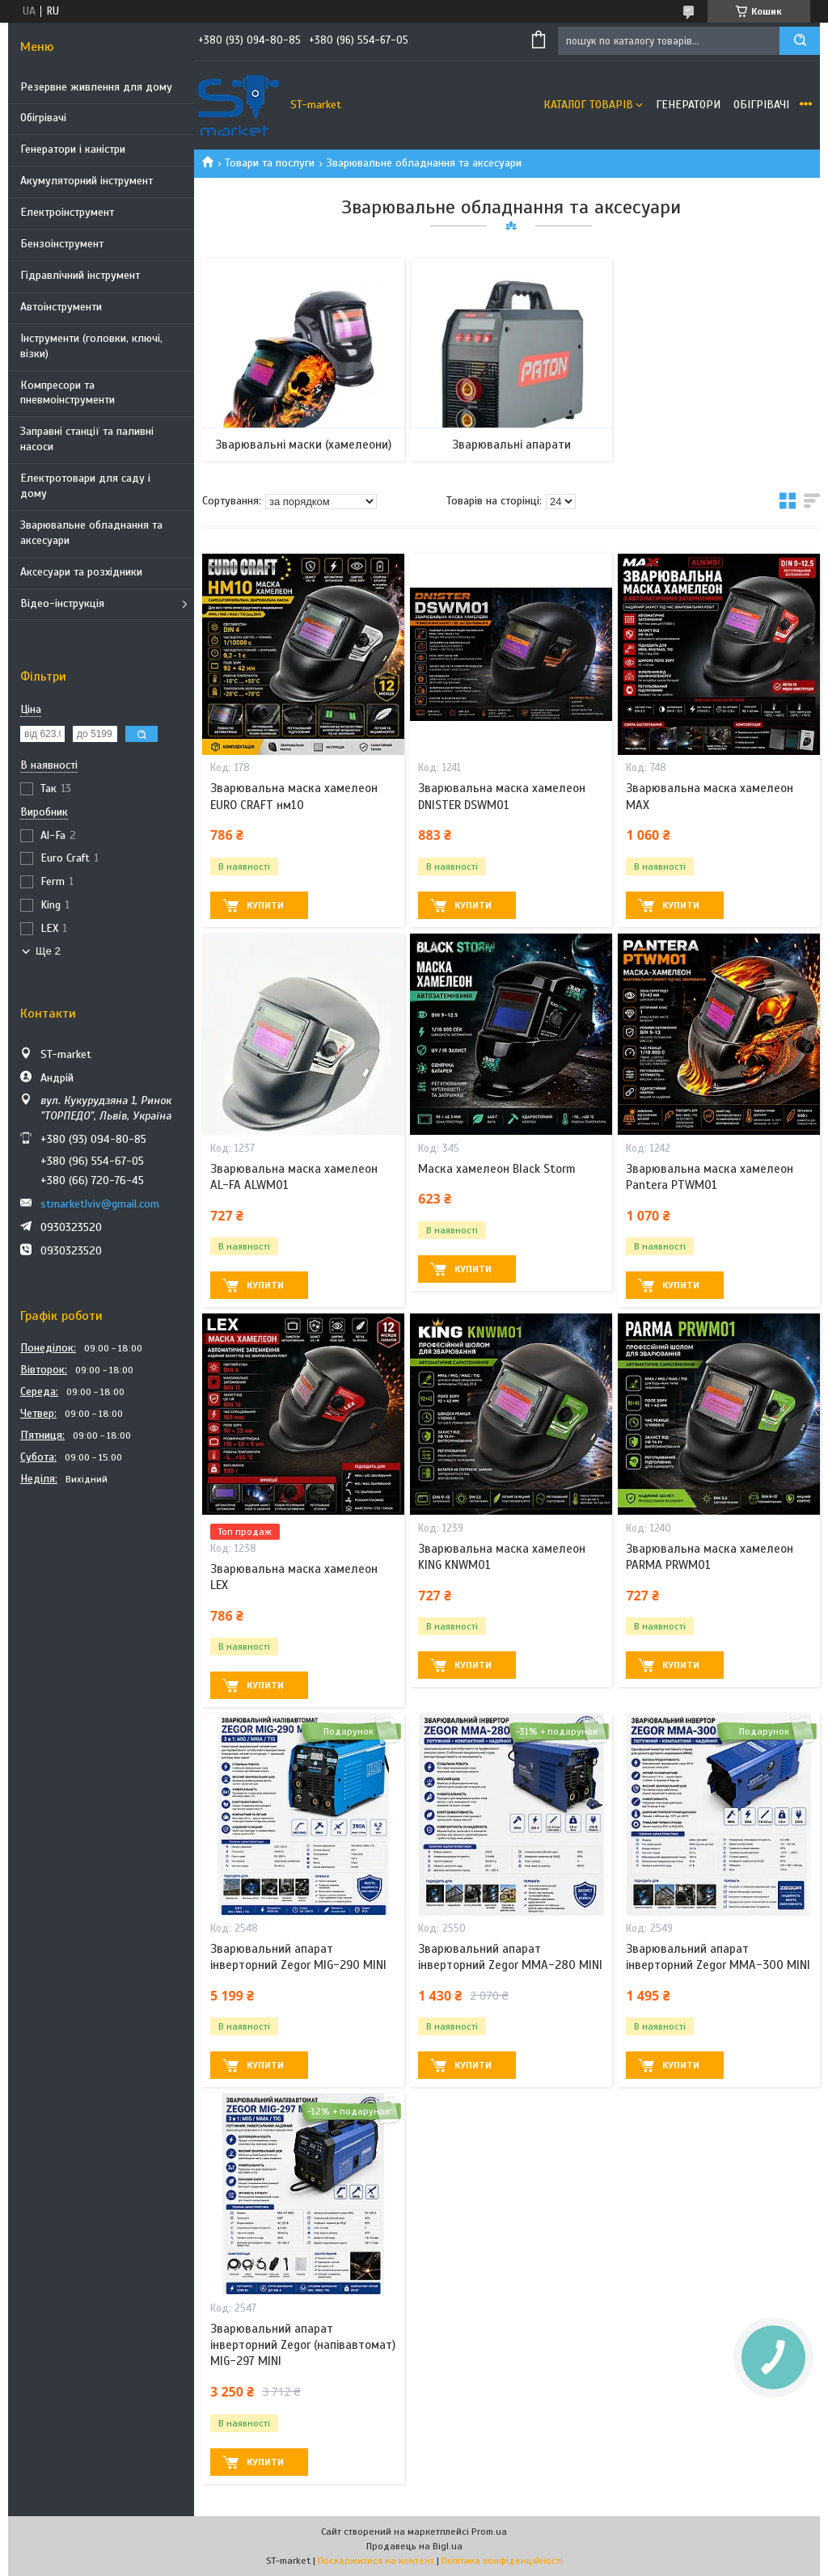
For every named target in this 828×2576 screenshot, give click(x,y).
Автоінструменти (61, 307)
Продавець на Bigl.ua (414, 2546)
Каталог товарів (588, 105)
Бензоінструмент (62, 244)
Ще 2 (48, 951)
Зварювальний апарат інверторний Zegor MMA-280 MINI (510, 1956)
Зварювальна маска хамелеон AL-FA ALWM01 (294, 1177)
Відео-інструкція (62, 603)
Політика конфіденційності (502, 2560)
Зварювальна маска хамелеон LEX (294, 1577)
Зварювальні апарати (511, 444)
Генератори (688, 105)
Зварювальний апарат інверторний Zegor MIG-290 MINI (298, 1956)
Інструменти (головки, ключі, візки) (91, 345)
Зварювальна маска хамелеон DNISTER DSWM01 (501, 796)
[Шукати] (799, 41)
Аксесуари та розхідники (81, 572)
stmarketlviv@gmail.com (99, 1204)
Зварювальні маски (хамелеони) (303, 444)
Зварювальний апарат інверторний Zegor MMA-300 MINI (718, 1956)
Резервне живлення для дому (96, 87)
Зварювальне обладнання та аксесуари (91, 532)
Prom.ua (489, 2531)
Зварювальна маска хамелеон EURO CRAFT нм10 (294, 796)
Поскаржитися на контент (376, 2560)
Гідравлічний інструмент (80, 275)
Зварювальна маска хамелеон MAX (709, 796)
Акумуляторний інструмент (86, 181)
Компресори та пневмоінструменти (67, 392)
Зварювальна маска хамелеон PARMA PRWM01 (709, 1556)
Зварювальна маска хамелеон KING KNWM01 (501, 1556)
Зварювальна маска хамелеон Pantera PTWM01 (709, 1177)
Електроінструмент (67, 212)
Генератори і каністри (72, 149)
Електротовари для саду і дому (85, 485)
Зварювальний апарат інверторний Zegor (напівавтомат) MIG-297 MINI (302, 2345)
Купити (265, 905)
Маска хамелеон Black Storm (497, 1169)
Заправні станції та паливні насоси (87, 438)
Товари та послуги (270, 163)
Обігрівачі (43, 117)
